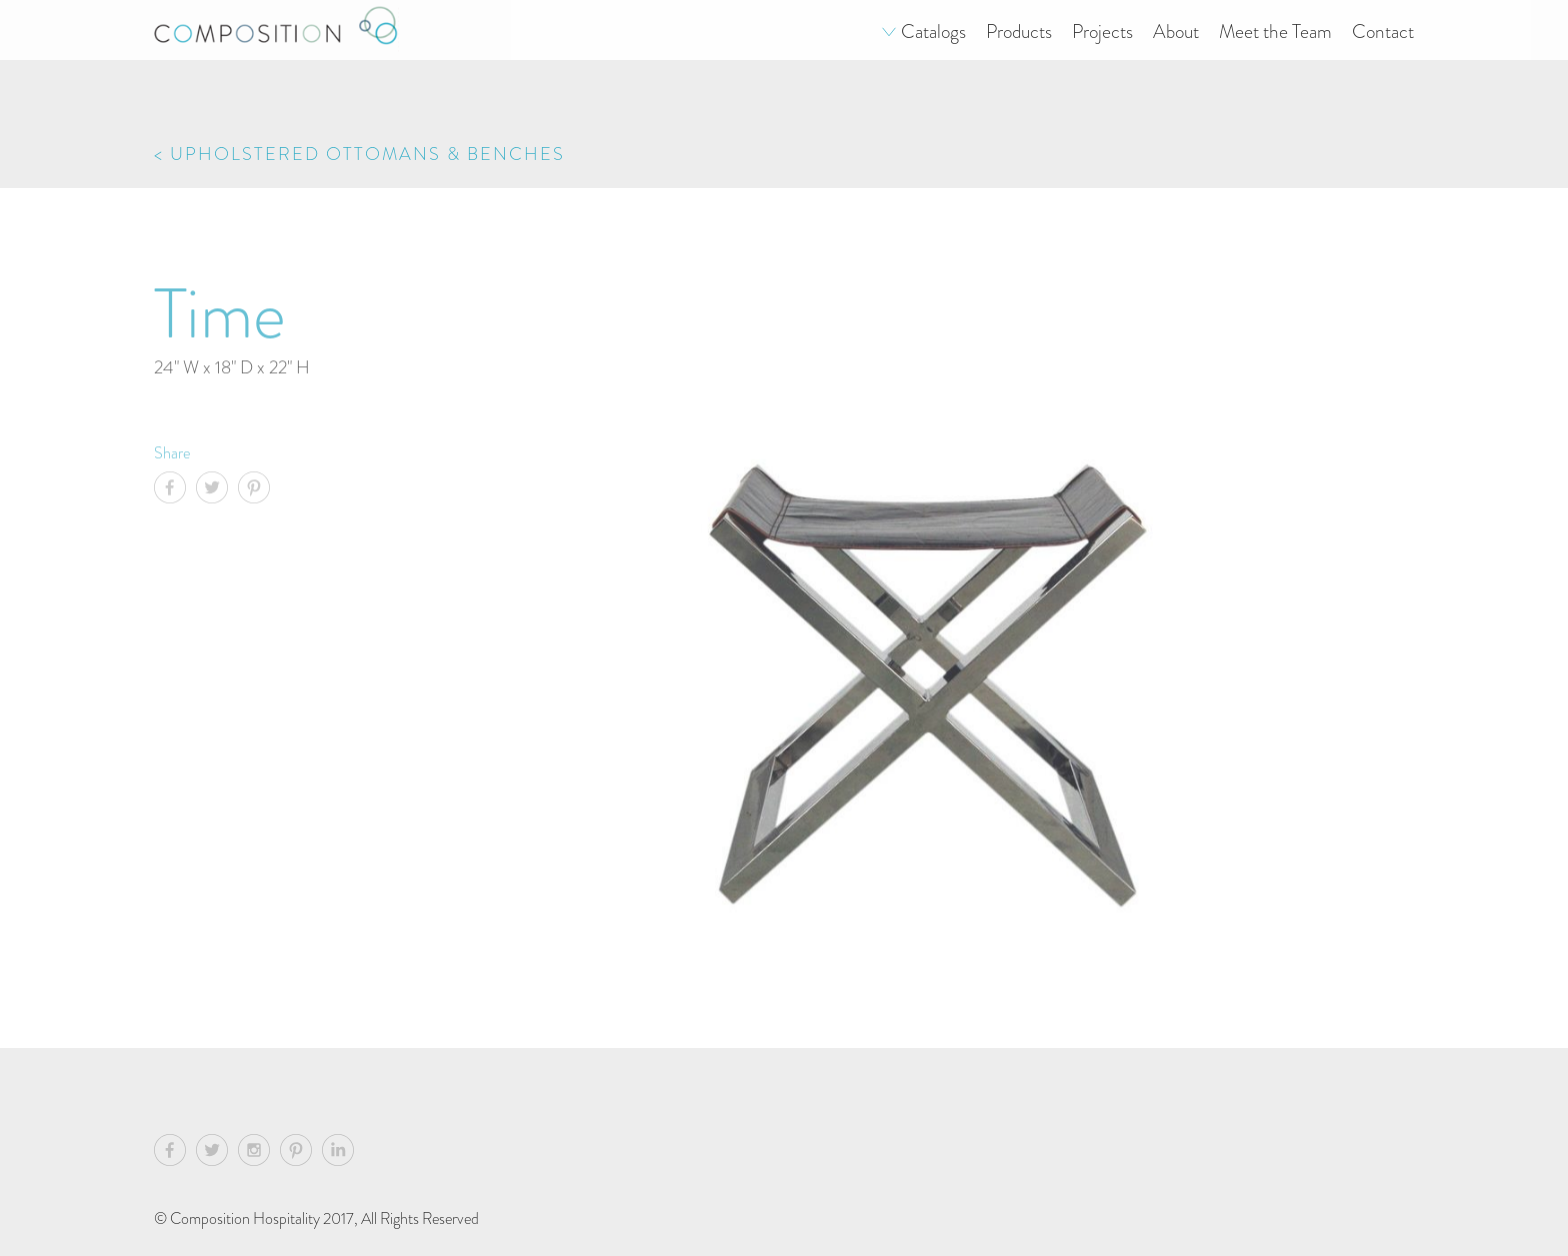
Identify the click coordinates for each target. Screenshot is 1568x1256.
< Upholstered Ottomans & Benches (359, 153)
